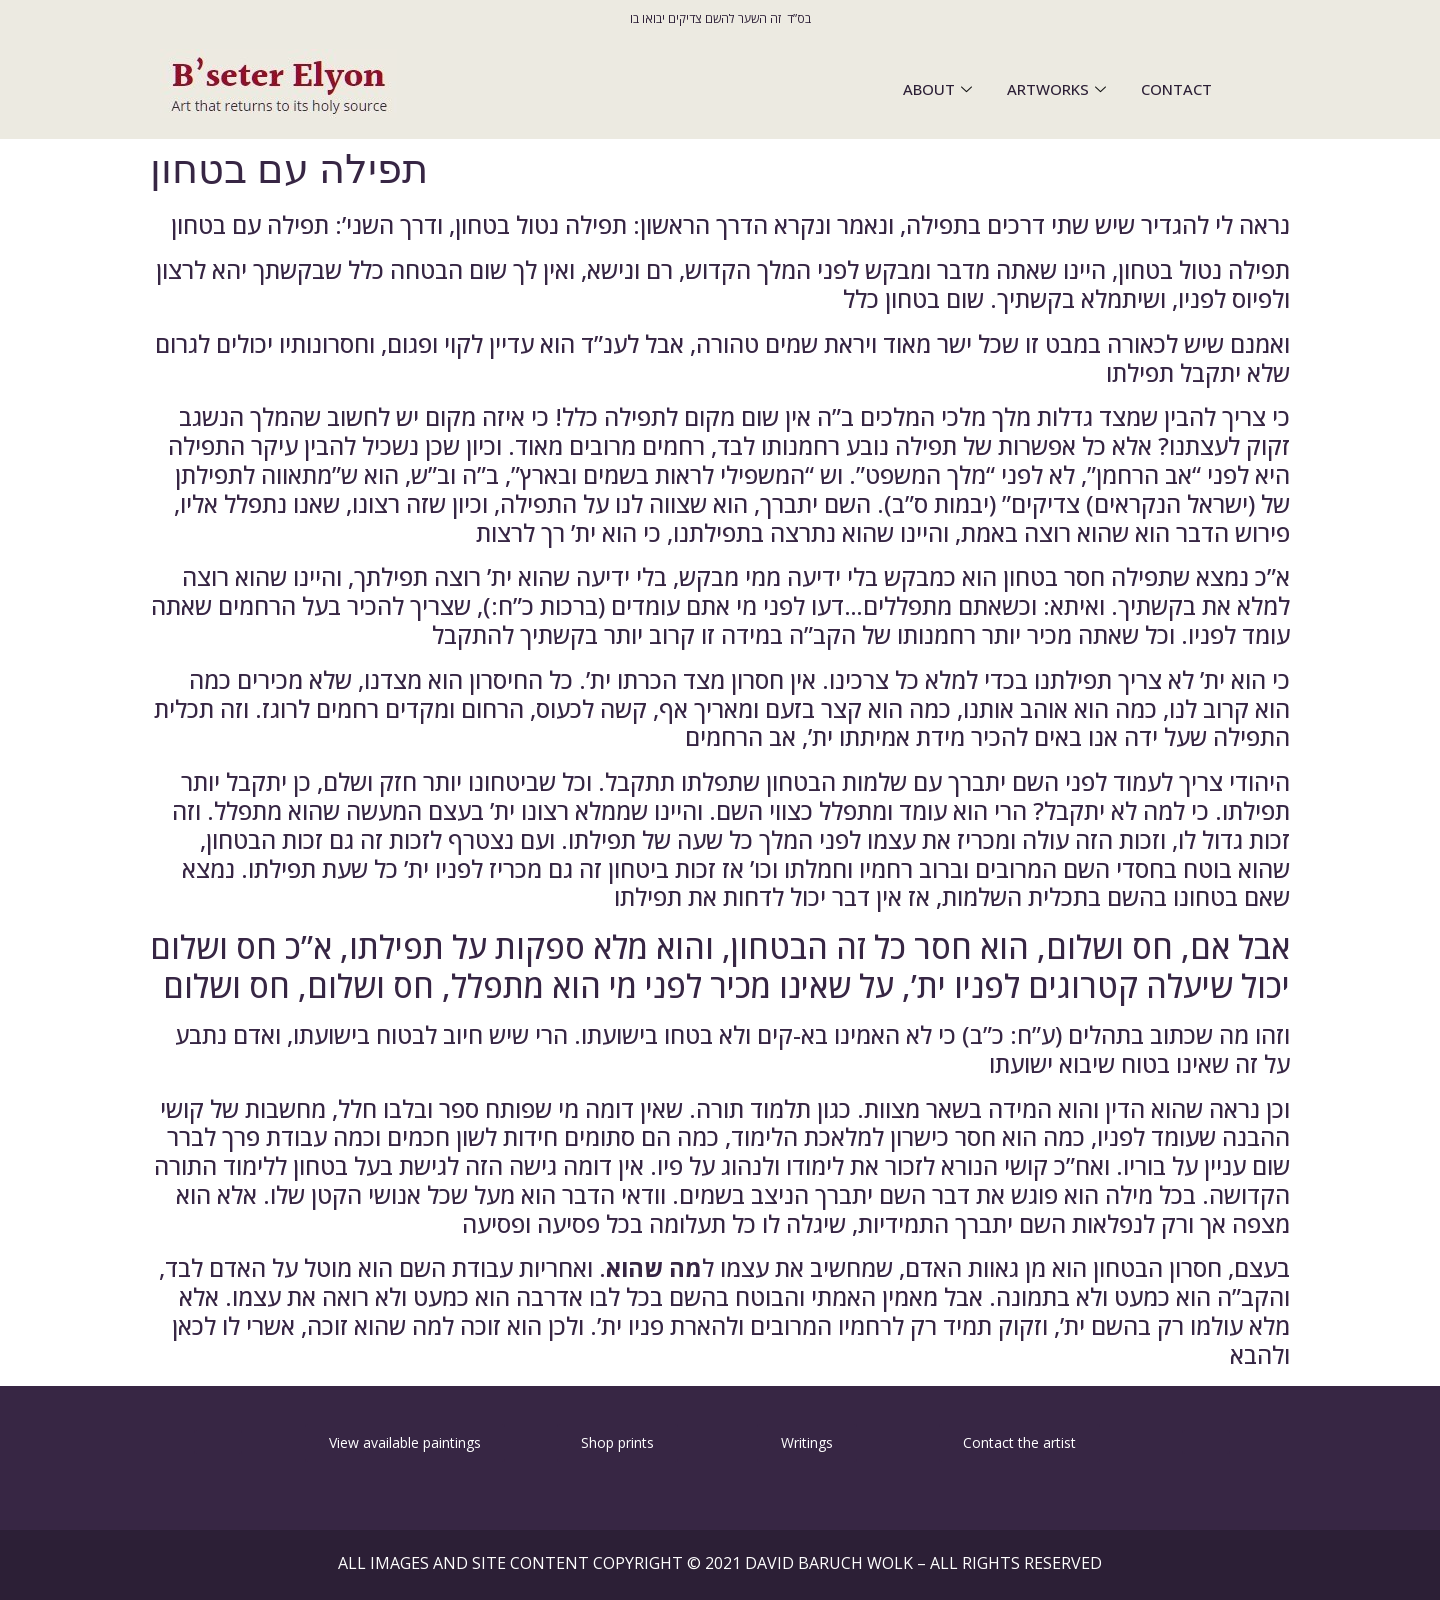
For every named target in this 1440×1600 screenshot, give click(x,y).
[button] (218, 1442)
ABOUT (940, 89)
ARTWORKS (1059, 89)
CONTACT (1176, 89)
